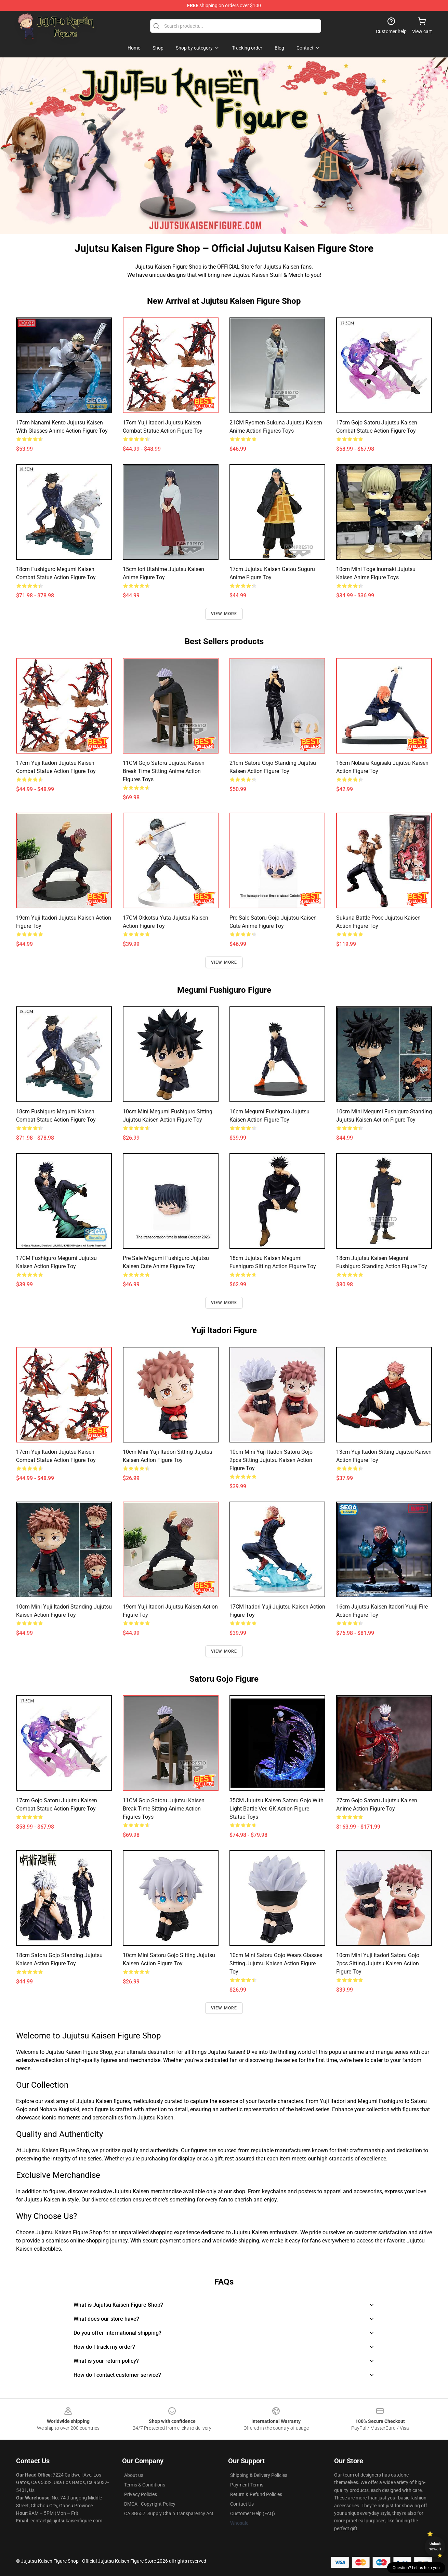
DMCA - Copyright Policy (149, 2504)
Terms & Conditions (144, 2484)
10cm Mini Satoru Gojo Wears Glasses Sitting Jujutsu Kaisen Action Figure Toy (275, 1963)
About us (133, 2475)
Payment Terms (246, 2484)
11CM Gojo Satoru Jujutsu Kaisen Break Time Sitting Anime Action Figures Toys (164, 771)
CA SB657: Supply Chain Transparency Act (168, 2513)
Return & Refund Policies (256, 2494)
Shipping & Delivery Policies (258, 2475)
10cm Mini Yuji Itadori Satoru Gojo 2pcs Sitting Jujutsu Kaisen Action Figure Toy (271, 1460)
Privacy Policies (140, 2494)
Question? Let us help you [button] (416, 2567)
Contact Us (242, 2504)
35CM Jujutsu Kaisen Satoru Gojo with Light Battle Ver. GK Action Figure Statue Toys (276, 1808)
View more (224, 613)
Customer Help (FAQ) (252, 2513)
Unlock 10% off (435, 2546)
